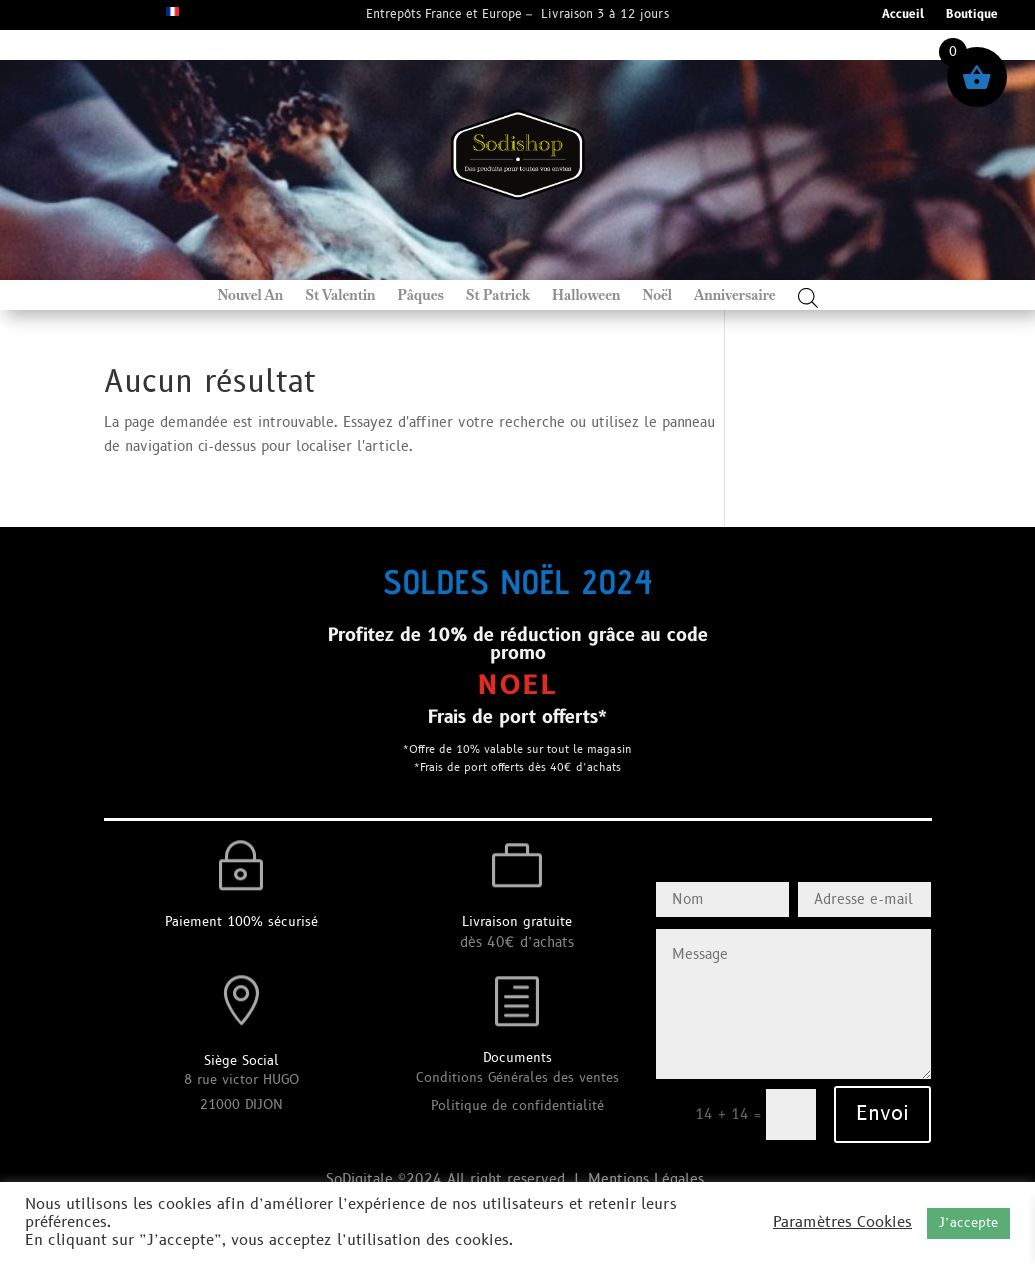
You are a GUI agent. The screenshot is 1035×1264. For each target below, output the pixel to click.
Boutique (972, 15)
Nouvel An (250, 296)
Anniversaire (735, 296)
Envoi (882, 1114)
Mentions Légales (648, 1179)
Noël (657, 296)
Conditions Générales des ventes (517, 1078)
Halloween (586, 296)
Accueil (903, 15)
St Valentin (340, 296)
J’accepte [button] (968, 1223)
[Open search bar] (808, 297)
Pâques (421, 296)
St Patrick (498, 296)
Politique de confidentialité (517, 1106)
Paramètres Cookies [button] (842, 1223)
